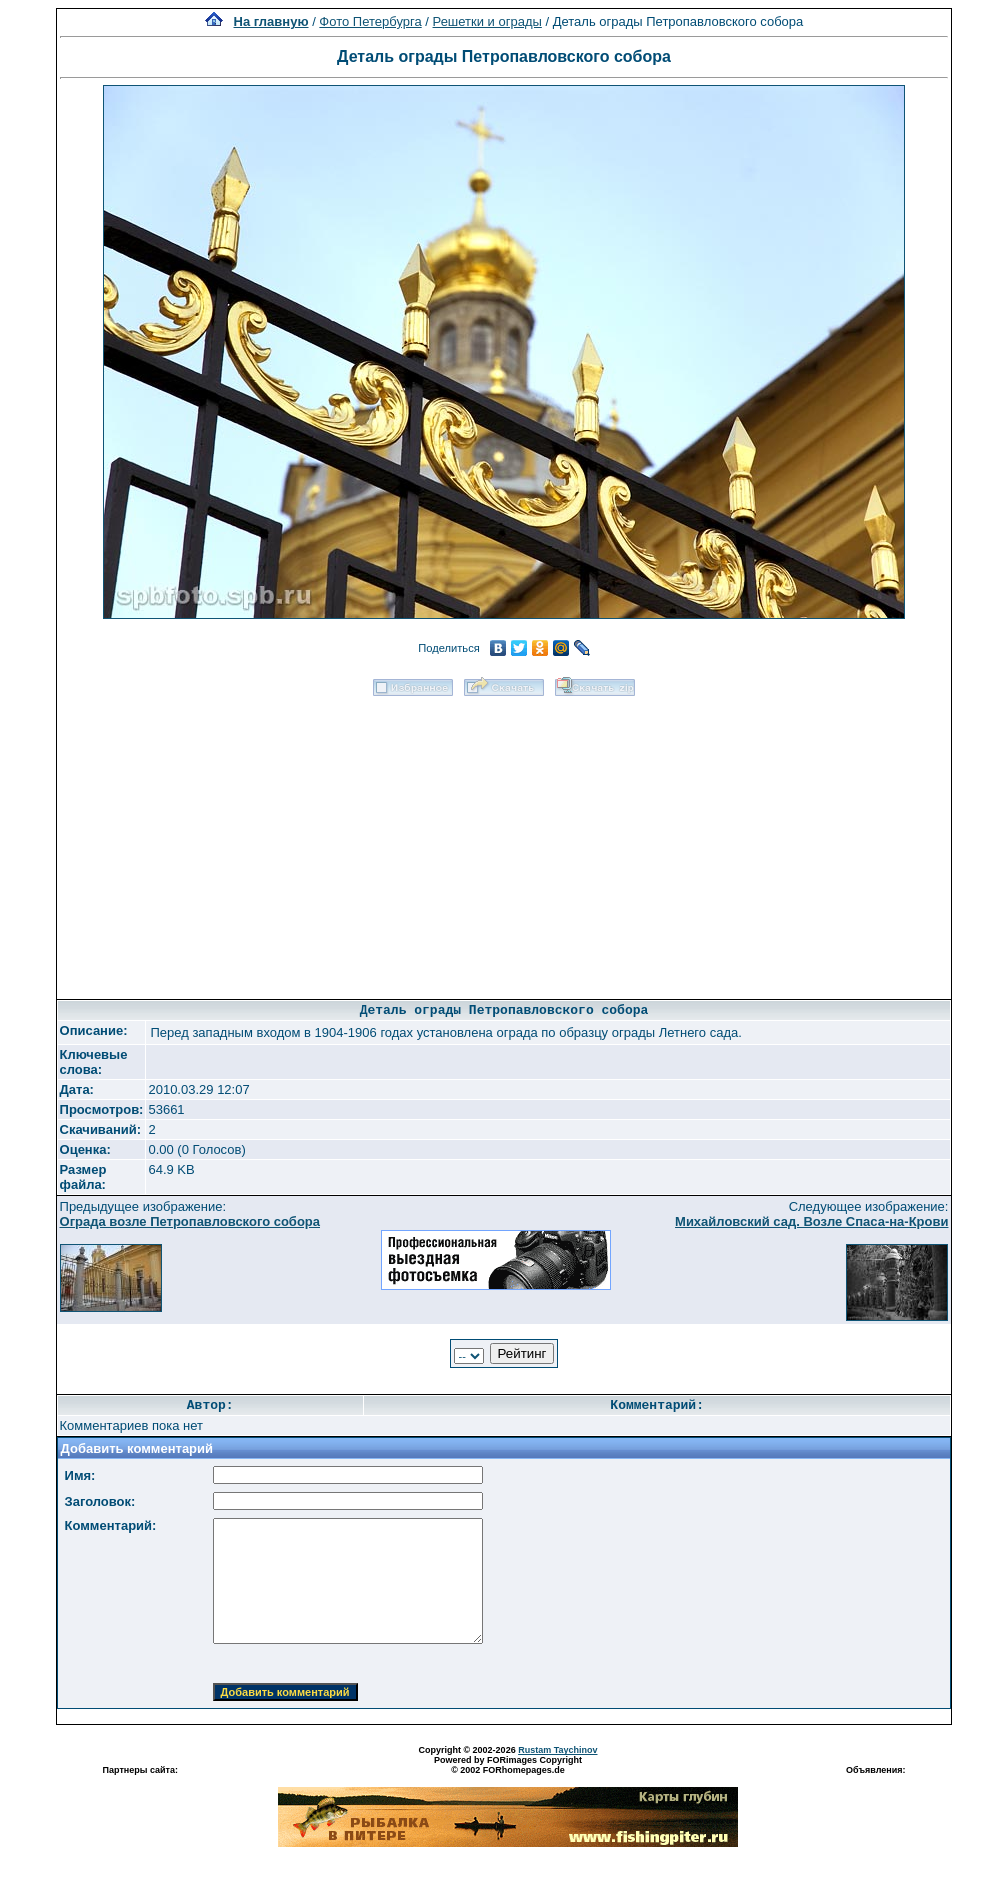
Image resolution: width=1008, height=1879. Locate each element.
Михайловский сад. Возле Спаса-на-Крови (811, 1221)
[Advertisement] (503, 841)
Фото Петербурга (370, 21)
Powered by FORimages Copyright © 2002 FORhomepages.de (508, 1765)
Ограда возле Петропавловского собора (190, 1221)
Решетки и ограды (487, 21)
